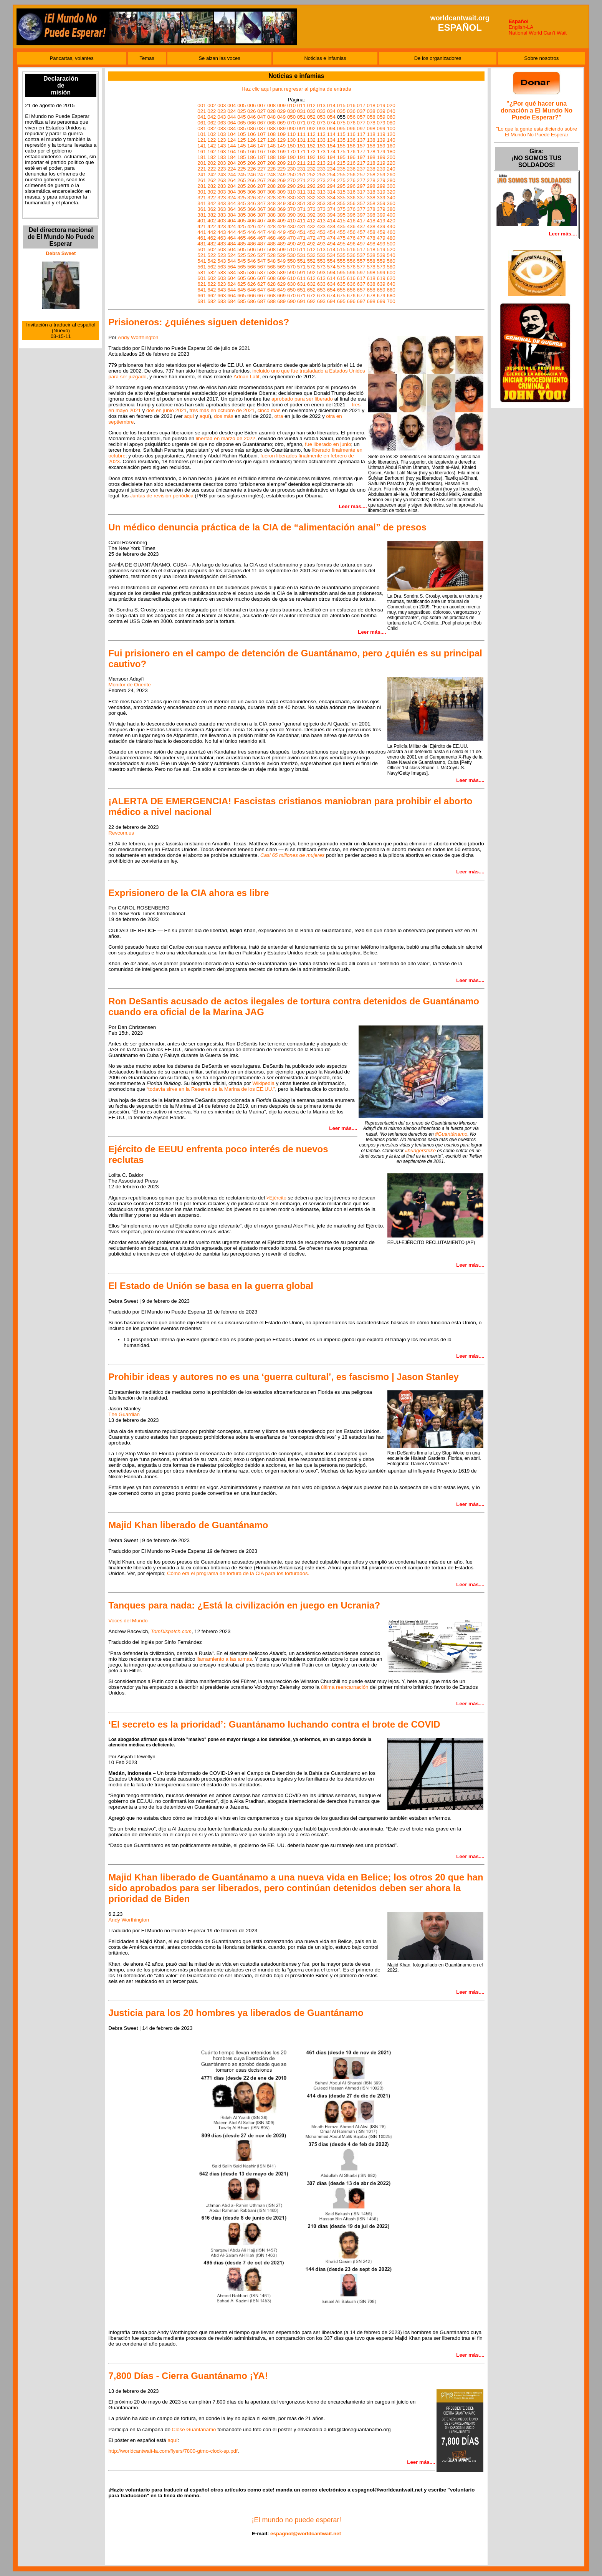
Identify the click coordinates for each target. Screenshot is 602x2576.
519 (381, 249)
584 (231, 272)
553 (321, 261)
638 (371, 284)
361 (201, 209)
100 (391, 128)
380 (391, 209)
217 (361, 163)
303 (221, 192)
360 (391, 203)
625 (241, 284)
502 (211, 249)
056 (351, 117)
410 (291, 221)
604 (231, 278)
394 (331, 215)
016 (351, 105)
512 (311, 249)
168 (271, 151)
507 (261, 249)
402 (211, 221)
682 (211, 301)
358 (371, 203)
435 (341, 226)
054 (331, 117)
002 (211, 105)
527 (261, 255)
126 (251, 140)
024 (231, 111)
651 (301, 290)
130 (291, 140)
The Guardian (124, 1414)
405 (241, 221)
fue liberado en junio (328, 444)
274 (331, 180)
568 (271, 267)
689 (281, 301)
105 (241, 134)
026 (251, 111)
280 (391, 180)
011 (301, 105)
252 (311, 174)
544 (231, 261)
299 (381, 186)
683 (221, 301)
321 (201, 197)
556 (351, 261)
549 (281, 261)
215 (341, 163)
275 (341, 180)
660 (391, 290)
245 (241, 174)
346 (251, 203)
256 (351, 174)
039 (381, 111)
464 (231, 238)
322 (211, 197)
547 (261, 261)
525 (241, 255)
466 (251, 238)
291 (301, 186)
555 (341, 261)
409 (281, 221)
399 (381, 215)
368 (271, 209)
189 (281, 157)
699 (381, 301)
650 (291, 290)
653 (321, 290)
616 (351, 278)
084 (231, 128)
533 (321, 255)
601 (201, 278)
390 (291, 215)
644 (231, 290)
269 (281, 180)
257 (361, 174)
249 (281, 174)
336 (351, 197)
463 (221, 238)
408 (271, 221)
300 (391, 186)
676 (351, 295)
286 (251, 186)
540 (391, 255)
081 (201, 128)
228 (271, 169)
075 (341, 123)
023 (221, 111)
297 (361, 186)
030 (291, 111)
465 (241, 238)
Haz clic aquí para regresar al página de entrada (296, 89)
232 (311, 169)
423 (221, 226)
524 (231, 255)
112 (311, 134)
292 (311, 186)
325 (241, 197)
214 (331, 163)
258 (371, 174)
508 (271, 249)
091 (301, 128)
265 (241, 180)
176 (351, 151)
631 (301, 284)
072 (311, 123)
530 (291, 255)
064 (231, 123)
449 (281, 232)
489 (281, 244)
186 (251, 157)
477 (361, 238)
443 (221, 232)
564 (231, 267)
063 (221, 123)
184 (231, 157)
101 (201, 134)
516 (351, 249)
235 (341, 169)
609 (281, 278)
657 (361, 290)
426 (251, 226)
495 (341, 244)
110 (291, 134)
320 (391, 192)
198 (371, 157)
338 (371, 197)
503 (221, 249)
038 (371, 111)
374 (331, 209)
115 (341, 134)
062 (211, 123)
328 (271, 197)
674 (331, 295)
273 (321, 180)
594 (331, 272)
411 (301, 221)
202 (211, 163)
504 (231, 249)
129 (281, 140)
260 (391, 174)
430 (291, 226)
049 (281, 117)
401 (201, 221)
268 (271, 180)
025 (241, 111)
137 (361, 140)
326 (251, 197)
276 (351, 180)
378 (371, 209)
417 (361, 221)
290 (291, 186)
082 (211, 128)
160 (391, 146)
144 (231, 146)
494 (331, 244)
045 (241, 117)
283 (221, 186)
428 (271, 226)
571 (301, 267)
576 (351, 267)
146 (251, 146)
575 (341, 267)
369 (281, 209)
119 (381, 134)
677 (361, 295)
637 (361, 284)
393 (321, 215)
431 (301, 226)
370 (291, 209)
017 (361, 105)
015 (341, 105)
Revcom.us (121, 833)
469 (281, 238)
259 (381, 174)
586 (251, 272)
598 (371, 272)
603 (221, 278)
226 (251, 169)
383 (221, 215)
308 (271, 192)
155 (341, 146)
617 (361, 278)
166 (251, 151)
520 (391, 249)
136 (351, 140)
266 (251, 180)
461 (201, 238)
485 (241, 244)
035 (341, 111)
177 (361, 151)
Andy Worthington (138, 337)
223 (221, 169)
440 (391, 226)
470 (291, 238)
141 (201, 146)
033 (321, 111)
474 (331, 238)
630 (291, 284)
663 (221, 295)
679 (381, 295)
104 (231, 134)
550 (291, 261)
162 (211, 151)
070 (291, 123)
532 (311, 255)
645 (241, 290)
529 (281, 255)
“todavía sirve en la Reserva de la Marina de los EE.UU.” (211, 1089)
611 (301, 278)
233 (321, 169)
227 (261, 169)
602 (211, 278)
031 (301, 111)
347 (261, 203)
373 (321, 209)
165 (241, 151)
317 (361, 192)
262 (211, 180)
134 (331, 140)
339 (381, 197)
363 (221, 209)
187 (261, 157)
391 (301, 215)
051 (301, 117)
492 (311, 244)
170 (291, 151)
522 (211, 255)
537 (361, 255)
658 (371, 290)
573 (321, 267)
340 (391, 197)
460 (391, 232)
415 (341, 221)
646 (251, 290)
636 (351, 284)
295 (341, 186)
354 (331, 203)
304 (231, 192)
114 (331, 134)
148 (271, 146)
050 (291, 117)
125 (241, 140)
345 (241, 203)
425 (241, 226)
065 (241, 123)
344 (231, 203)
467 (261, 238)
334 (331, 197)
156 (351, 146)
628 (271, 284)
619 (381, 278)
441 (201, 232)
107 (261, 134)
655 (341, 290)
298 (371, 186)
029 (281, 111)
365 (241, 209)
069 (281, 123)
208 (271, 163)
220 (391, 163)
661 (201, 295)
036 (351, 111)
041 (201, 117)
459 (381, 232)
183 (221, 157)
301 (201, 192)
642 (211, 290)
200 (391, 157)
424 (231, 226)
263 (221, 180)
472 (311, 238)
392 (311, 215)
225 (241, 169)
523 (221, 255)
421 (201, 226)
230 (291, 169)
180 (391, 151)
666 (251, 295)
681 (201, 301)
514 (331, 249)
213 (321, 163)
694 (331, 301)
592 (311, 272)
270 (291, 180)
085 (241, 128)
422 (211, 226)
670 (291, 295)
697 (361, 301)
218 (371, 163)
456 (351, 232)
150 (291, 146)
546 (251, 261)
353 (321, 203)
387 (261, 215)
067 (261, 123)
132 (311, 140)
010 (291, 105)
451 (301, 232)
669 (281, 295)
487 (261, 244)
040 (391, 111)
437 (361, 226)
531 (301, 255)
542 (211, 261)
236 (351, 169)
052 (311, 117)
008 (271, 105)
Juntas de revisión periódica (162, 496)
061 (201, 123)
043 (221, 117)
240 (391, 169)
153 (321, 146)
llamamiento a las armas (224, 1659)
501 (201, 249)
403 (221, 221)
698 (371, 301)
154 (331, 146)
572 (311, 267)
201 (201, 163)
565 (241, 267)
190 (291, 157)
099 (381, 128)
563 (221, 267)
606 (251, 278)
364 (231, 209)
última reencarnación (345, 1687)
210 (291, 163)
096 (351, 128)
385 (241, 215)
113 (321, 134)
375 (341, 209)
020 (391, 105)
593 (321, 272)
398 (371, 215)
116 (351, 134)
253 (321, 174)
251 (301, 174)
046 (251, 117)
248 (271, 174)
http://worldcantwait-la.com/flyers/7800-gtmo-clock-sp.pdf (172, 2451)
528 (271, 255)
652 (311, 290)
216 (351, 163)
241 (201, 174)
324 (231, 197)
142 (211, 146)
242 (211, 174)
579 (381, 267)
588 (271, 272)
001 (201, 105)
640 (391, 284)
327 (261, 197)
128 (271, 140)
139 (381, 140)
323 (221, 197)
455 (341, 232)
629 (281, 284)
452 (311, 232)
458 (371, 232)
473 (321, 238)
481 (201, 244)
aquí (189, 416)
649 (281, 290)
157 (361, 146)
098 (371, 128)
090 (291, 128)
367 (261, 209)
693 (321, 301)
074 (331, 123)
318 (371, 192)
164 (231, 151)
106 (251, 134)
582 (211, 272)
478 (371, 238)
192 (311, 157)
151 (301, 146)
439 (381, 226)
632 (311, 284)
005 (241, 105)
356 (351, 203)
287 (261, 186)
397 (361, 215)
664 (231, 295)
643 (221, 290)
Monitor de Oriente (129, 684)
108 (271, 134)
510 (291, 249)
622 (211, 284)
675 (341, 295)
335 (341, 197)
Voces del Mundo (127, 1620)
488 (271, 244)
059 (381, 117)
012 (311, 105)
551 (301, 261)
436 (351, 226)
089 (281, 128)
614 (331, 278)
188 (271, 157)
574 (331, 267)
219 (381, 163)
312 (311, 192)
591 (301, 272)
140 (391, 140)
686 (251, 301)
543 (221, 261)
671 (301, 295)
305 (241, 192)
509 (281, 249)
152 (311, 146)
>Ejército (276, 1198)
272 (311, 180)
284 (231, 186)
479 (381, 238)
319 (381, 192)
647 (261, 290)
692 (311, 301)
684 (231, 301)
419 (381, 221)
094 (331, 128)
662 (211, 295)
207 (261, 163)
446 (251, 232)
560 (391, 261)
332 (311, 197)
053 (321, 117)
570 (291, 267)
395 (341, 215)
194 (331, 157)
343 (221, 203)
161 (201, 151)
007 (261, 105)
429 (281, 226)
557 (361, 261)
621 (201, 284)
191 (301, 157)
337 (361, 197)
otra (278, 416)
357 (361, 203)
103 (221, 134)
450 (291, 232)
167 (261, 151)
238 (371, 169)
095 (341, 128)
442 (211, 232)
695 (341, 301)
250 (291, 174)
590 (291, 272)
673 (321, 295)
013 (321, 105)
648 (271, 290)
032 (311, 111)
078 (371, 123)
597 (361, 272)
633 (321, 284)
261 (201, 180)
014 (331, 105)
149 (281, 146)
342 (211, 203)
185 (241, 157)
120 (391, 134)
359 (381, 203)
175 (341, 151)
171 (301, 151)
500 (391, 244)
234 (331, 169)
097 (361, 128)
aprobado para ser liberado (302, 399)
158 (371, 146)
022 (211, 111)
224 (231, 169)
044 (231, 117)
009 (281, 105)
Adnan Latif (246, 376)
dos (218, 416)
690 (291, 301)
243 (221, 174)
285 (241, 186)
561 (201, 267)
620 (391, 278)
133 (321, 140)
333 (321, 197)
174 (331, 151)
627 (261, 284)
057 (361, 117)
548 (271, 261)
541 (201, 261)
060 (391, 117)
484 (231, 244)
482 (211, 244)
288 (271, 186)
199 (381, 157)
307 (261, 192)
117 (361, 134)
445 (241, 232)
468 (271, 238)
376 (351, 209)
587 (261, 272)
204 (231, 163)
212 (311, 163)
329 (281, 197)
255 (341, 174)
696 (351, 301)
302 (211, 192)
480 (391, 238)
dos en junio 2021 (166, 410)
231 (301, 169)
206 (251, 163)
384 (231, 215)
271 (301, 180)
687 (261, 301)
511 (301, 249)
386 (251, 215)
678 (371, 295)
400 (391, 215)
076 (351, 123)
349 (281, 203)
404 (231, 221)
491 (301, 244)
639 (381, 284)
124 (231, 140)
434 (331, 226)
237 (361, 169)
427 (261, 226)
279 (381, 180)
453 (321, 232)
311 (301, 192)
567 (261, 267)
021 (201, 111)
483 (221, 244)
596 (351, 272)
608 (271, 278)
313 (321, 192)
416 (351, 221)
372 (311, 209)
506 (251, 249)
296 (351, 186)
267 (261, 180)
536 (351, 255)
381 (201, 215)
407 (261, 221)
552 (311, 261)
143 (221, 146)
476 (351, 238)
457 (361, 232)
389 (281, 215)
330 (291, 197)
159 (381, 146)
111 (301, 134)
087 (261, 128)
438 (371, 226)
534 (331, 255)
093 (321, 128)
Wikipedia (263, 1083)
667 (261, 295)
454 (331, 232)
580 (391, 267)
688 (271, 301)
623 (221, 284)
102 (211, 134)
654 (331, 290)
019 (381, 105)
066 (251, 123)
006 (251, 105)
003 (221, 105)
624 (231, 284)
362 (211, 209)
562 (211, 267)
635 (341, 284)
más (228, 416)
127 (261, 140)
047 (261, 117)
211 (301, 163)
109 (281, 134)
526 (251, 255)
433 (321, 226)
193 (321, 157)
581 (201, 272)
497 (361, 244)
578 (371, 267)
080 (391, 123)
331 (301, 197)
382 (211, 215)
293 (321, 186)
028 (271, 111)
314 (331, 192)
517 (361, 249)
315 (341, 192)
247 (261, 174)
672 (311, 295)
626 (251, 284)
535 (341, 255)
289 (281, 186)
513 (321, 249)
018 (371, 105)
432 (311, 226)
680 (391, 295)
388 (271, 215)
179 (381, 151)
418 (371, 221)
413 (321, 221)
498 (371, 244)
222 (211, 169)
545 (241, 261)
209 (281, 163)
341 (201, 203)
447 (261, 232)
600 (391, 272)
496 (351, 244)
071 (301, 123)
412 (311, 221)
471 (301, 238)
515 (341, 249)
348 (271, 203)
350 (291, 203)
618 (371, 278)
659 (381, 290)
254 (331, 174)
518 (371, 249)
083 (221, 128)
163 (221, 151)
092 (311, 128)
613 (321, 278)
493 (321, 244)
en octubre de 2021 (232, 410)
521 (201, 255)
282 (211, 186)
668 (271, 295)
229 (281, 169)
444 (231, 232)
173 (321, 151)
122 (211, 140)
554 (331, 261)
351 (301, 203)
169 (281, 151)
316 (351, 192)
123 (221, 140)
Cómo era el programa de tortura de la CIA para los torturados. (238, 1573)
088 (271, 128)
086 (251, 128)
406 (251, 221)
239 (381, 169)
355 (341, 203)
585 (241, 272)
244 (231, 174)
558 (371, 261)
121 (201, 140)
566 (251, 267)
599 (381, 272)
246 (251, 174)
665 (241, 295)
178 (371, 151)
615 (341, 278)
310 (291, 192)
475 (341, 238)
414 (331, 221)
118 (371, 134)
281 (201, 186)
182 (211, 157)
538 (371, 255)
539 (381, 255)
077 (361, 123)
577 (361, 267)
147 (261, 146)
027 (261, 111)
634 (331, 284)
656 (351, 290)
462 (211, 238)
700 (391, 301)
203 (221, 163)
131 (301, 140)
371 (301, 209)
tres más (199, 410)
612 (311, 278)
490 (291, 244)
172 (311, 151)
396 (351, 215)
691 (301, 301)
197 (361, 157)
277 (361, 180)
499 (381, 244)
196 (351, 157)
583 (221, 272)
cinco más (269, 410)
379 (381, 209)
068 (271, 123)
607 (261, 278)
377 (361, 209)
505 (241, 249)
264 (231, 180)
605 (241, 278)
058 (371, 117)
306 (251, 192)
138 (371, 140)
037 (361, 111)
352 (311, 203)
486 (251, 244)
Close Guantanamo (194, 2429)
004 (231, 105)
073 (321, 123)
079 (381, 123)
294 (331, 186)
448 (271, 232)
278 (371, 180)
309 (281, 192)
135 (341, 140)
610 (291, 278)
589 (281, 272)
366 (251, 209)
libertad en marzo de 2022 (225, 438)
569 (281, 267)
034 (331, 111)
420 (391, 221)
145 (241, 146)
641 (201, 290)
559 (381, 261)
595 (341, 272)
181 (201, 157)
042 (211, 117)
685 (241, 301)
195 (341, 157)
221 (201, 169)
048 (271, 117)
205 (241, 163)
